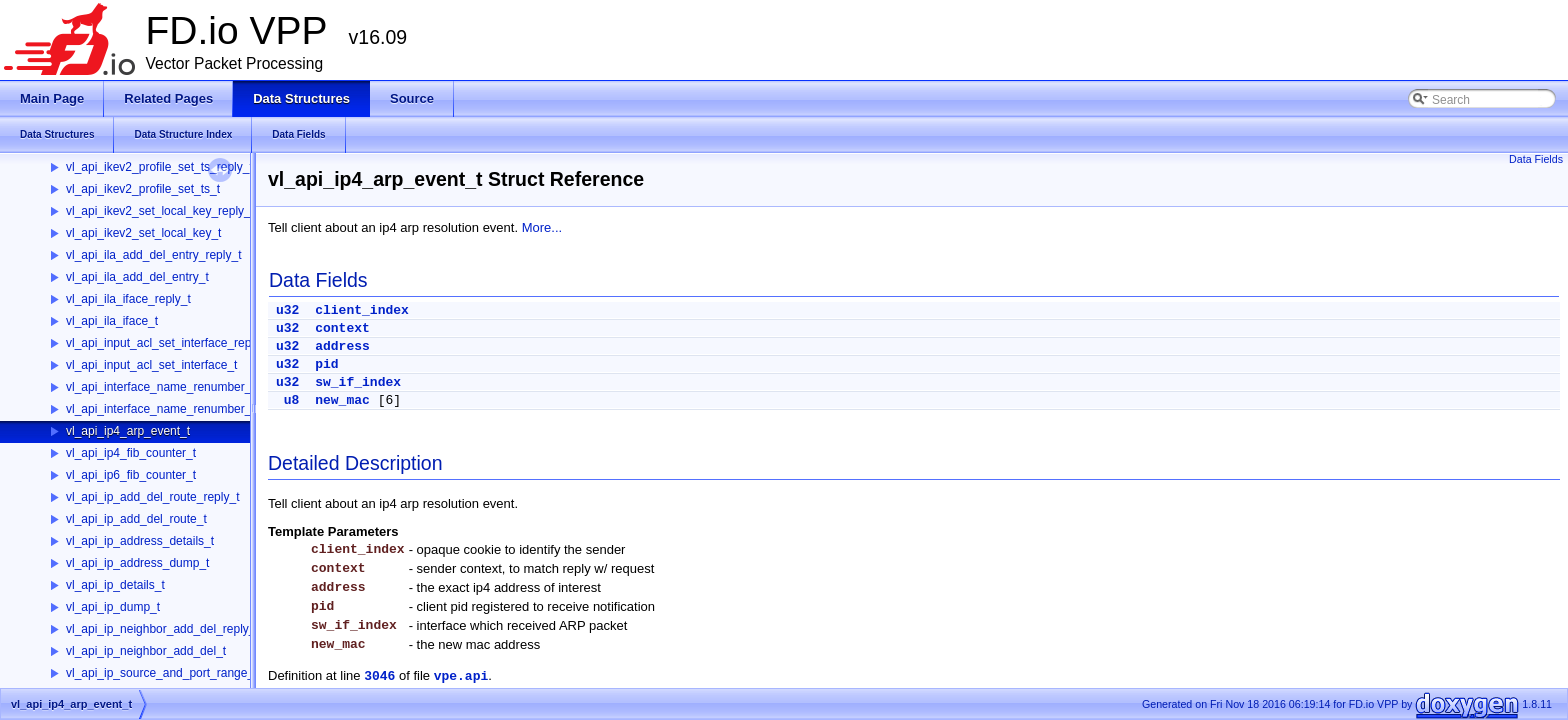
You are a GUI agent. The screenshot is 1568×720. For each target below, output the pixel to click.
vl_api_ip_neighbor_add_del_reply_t (162, 629)
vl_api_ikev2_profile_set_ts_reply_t (159, 167)
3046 (379, 676)
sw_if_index (358, 382)
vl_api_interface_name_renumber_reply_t (176, 387)
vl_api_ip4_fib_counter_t (131, 453)
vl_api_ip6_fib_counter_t (131, 475)
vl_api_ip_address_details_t (140, 541)
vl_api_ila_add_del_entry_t (137, 277)
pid (326, 364)
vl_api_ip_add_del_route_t (136, 519)
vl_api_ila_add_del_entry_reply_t (153, 255)
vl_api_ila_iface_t (112, 321)
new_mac (342, 400)
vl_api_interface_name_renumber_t (160, 409)
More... (542, 227)
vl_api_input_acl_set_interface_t (151, 365)
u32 (287, 310)
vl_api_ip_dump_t (113, 607)
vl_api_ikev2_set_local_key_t (143, 233)
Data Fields (1536, 159)
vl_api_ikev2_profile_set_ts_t (143, 189)
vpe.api (461, 676)
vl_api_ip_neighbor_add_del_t (146, 651)
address (342, 346)
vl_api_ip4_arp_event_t (128, 431)
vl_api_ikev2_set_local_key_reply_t (160, 211)
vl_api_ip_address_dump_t (137, 563)
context (342, 328)
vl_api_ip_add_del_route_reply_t (152, 497)
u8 (292, 400)
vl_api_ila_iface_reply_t (128, 299)
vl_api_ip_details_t (115, 585)
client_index (362, 310)
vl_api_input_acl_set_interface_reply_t (168, 343)
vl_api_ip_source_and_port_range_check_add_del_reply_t (222, 673)
